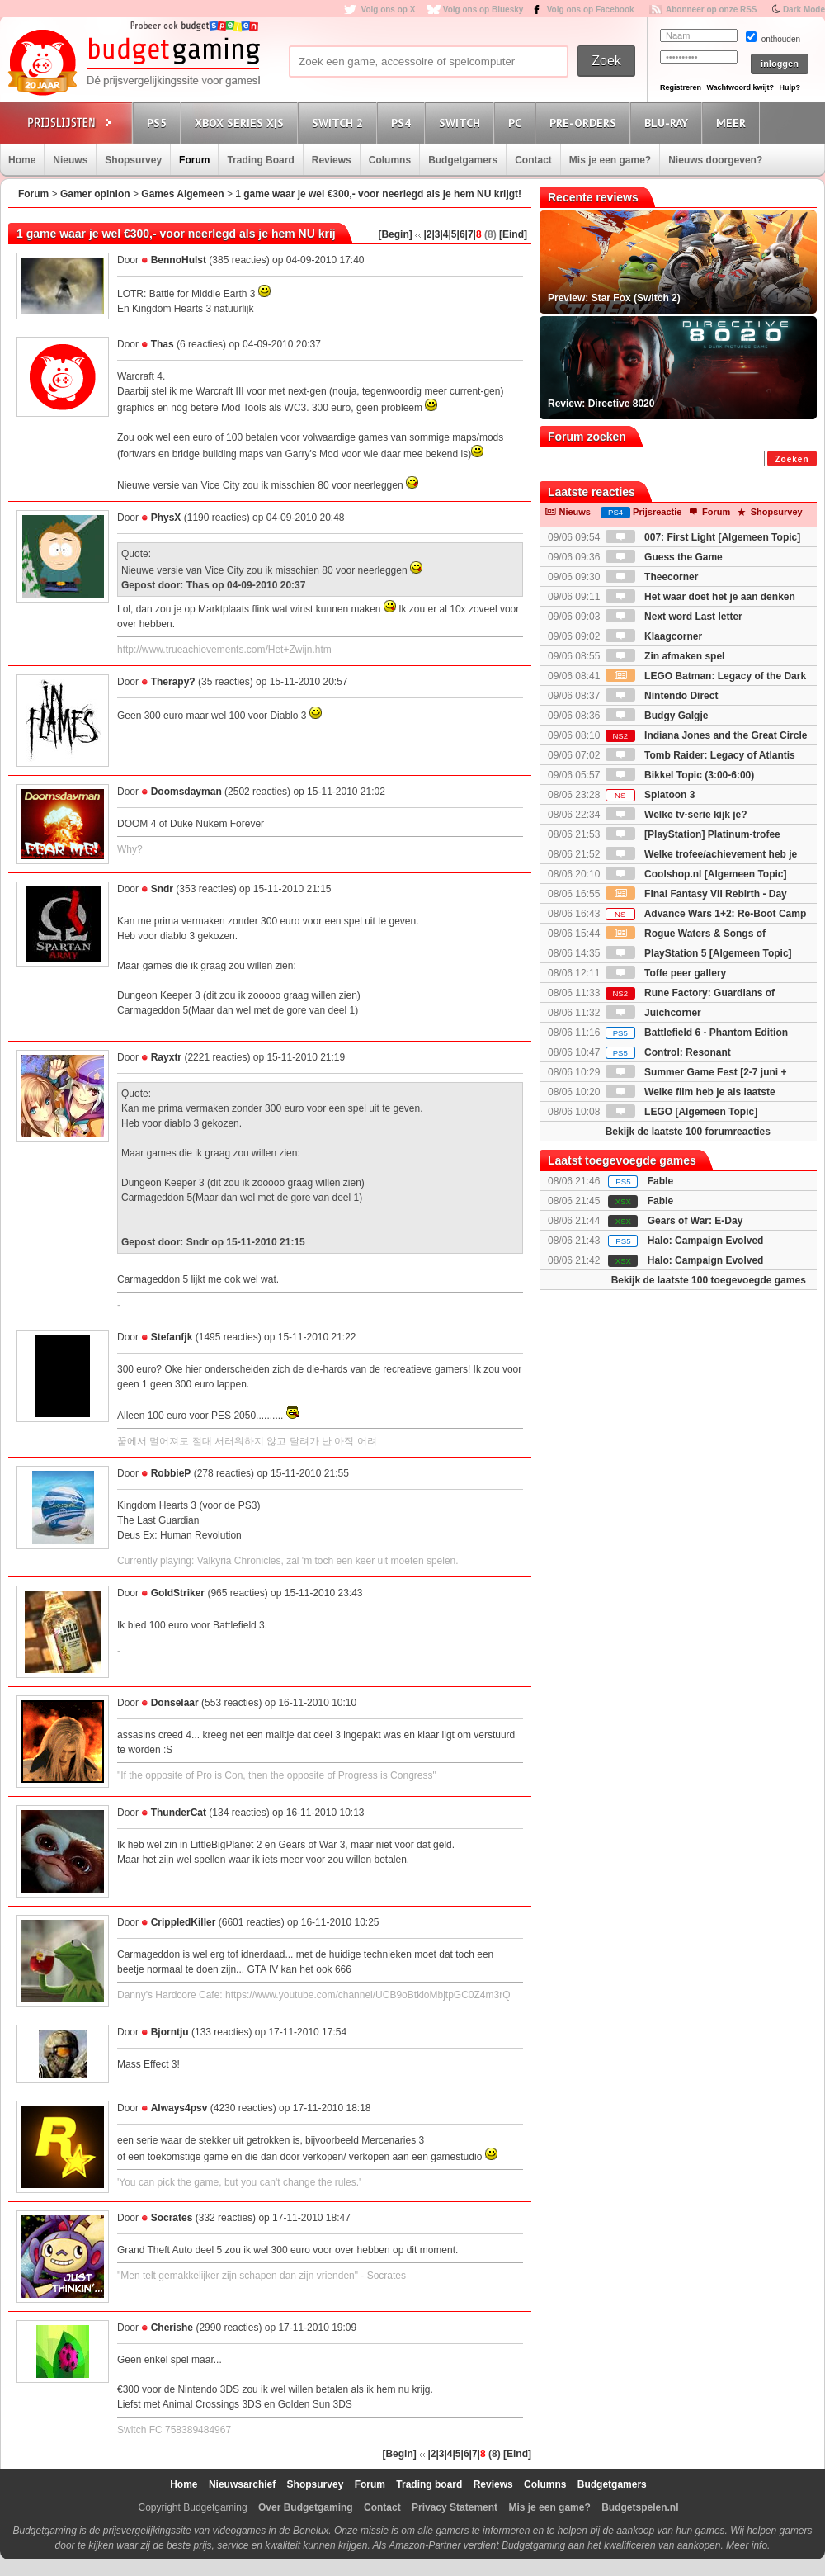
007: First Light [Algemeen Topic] (703, 537)
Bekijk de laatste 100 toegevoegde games (708, 1280)
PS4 (403, 122)
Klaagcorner (654, 636)
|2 (427, 234)
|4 (444, 234)
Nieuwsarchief (242, 2484)
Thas (162, 344)
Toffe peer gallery (666, 973)
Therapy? (173, 682)
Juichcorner (653, 1013)
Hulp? (789, 87)
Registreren (680, 87)
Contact (533, 160)
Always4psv (179, 2108)
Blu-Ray (668, 122)
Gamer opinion (95, 194)
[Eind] (513, 234)
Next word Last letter (674, 616)
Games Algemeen (182, 194)
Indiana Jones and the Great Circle (707, 735)
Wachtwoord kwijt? (740, 87)
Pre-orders (585, 122)
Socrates (172, 2218)
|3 (435, 234)
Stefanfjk (172, 1337)
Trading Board (260, 160)
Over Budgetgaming (305, 2507)
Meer (733, 122)
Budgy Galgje (657, 715)
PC (517, 122)
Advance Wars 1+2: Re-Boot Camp (706, 913)
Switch (462, 122)
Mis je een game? (610, 160)
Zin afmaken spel (665, 656)
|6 (461, 234)
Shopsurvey (133, 160)
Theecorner (652, 577)
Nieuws (70, 160)
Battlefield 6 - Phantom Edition (697, 1032)
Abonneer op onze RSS (711, 9)
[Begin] (395, 234)
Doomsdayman (186, 791)
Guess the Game (664, 557)
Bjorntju (170, 2032)
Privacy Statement (454, 2507)
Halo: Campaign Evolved (706, 1240)
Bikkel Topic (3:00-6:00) (680, 775)
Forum (194, 160)
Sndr (162, 889)
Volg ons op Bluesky (483, 9)
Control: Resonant (668, 1052)
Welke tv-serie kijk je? (676, 814)
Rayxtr (166, 1057)
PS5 (159, 122)
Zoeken (791, 459)
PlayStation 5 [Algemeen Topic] (699, 953)
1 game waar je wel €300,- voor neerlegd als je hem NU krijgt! (378, 194)
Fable (660, 1181)
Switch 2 (340, 122)
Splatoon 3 (650, 795)
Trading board (429, 2484)
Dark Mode (804, 9)
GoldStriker (178, 1593)
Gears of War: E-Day (695, 1221)
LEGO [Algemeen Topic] (681, 1112)
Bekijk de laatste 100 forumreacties (688, 1131)
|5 (453, 234)
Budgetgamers (462, 160)
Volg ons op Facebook (590, 9)
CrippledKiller (183, 1922)
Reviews (331, 160)
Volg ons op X (388, 9)
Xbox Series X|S (242, 122)
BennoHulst (178, 260)
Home (21, 160)
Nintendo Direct (662, 696)
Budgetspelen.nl (639, 2507)
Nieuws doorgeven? (715, 160)
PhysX (166, 517)
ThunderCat (178, 1812)
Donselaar (175, 1703)
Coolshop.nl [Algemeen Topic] (696, 874)
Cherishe (172, 2327)
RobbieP (171, 1473)
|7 (469, 234)
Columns (390, 160)
